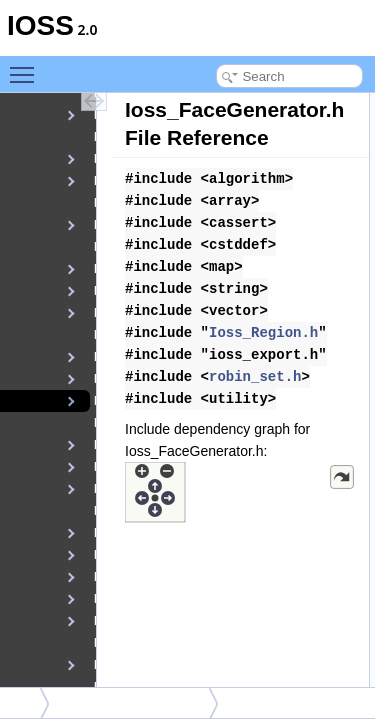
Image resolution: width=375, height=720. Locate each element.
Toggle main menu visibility (27, 74)
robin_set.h (255, 377)
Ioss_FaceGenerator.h (134, 702)
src (21, 702)
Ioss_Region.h (263, 333)
